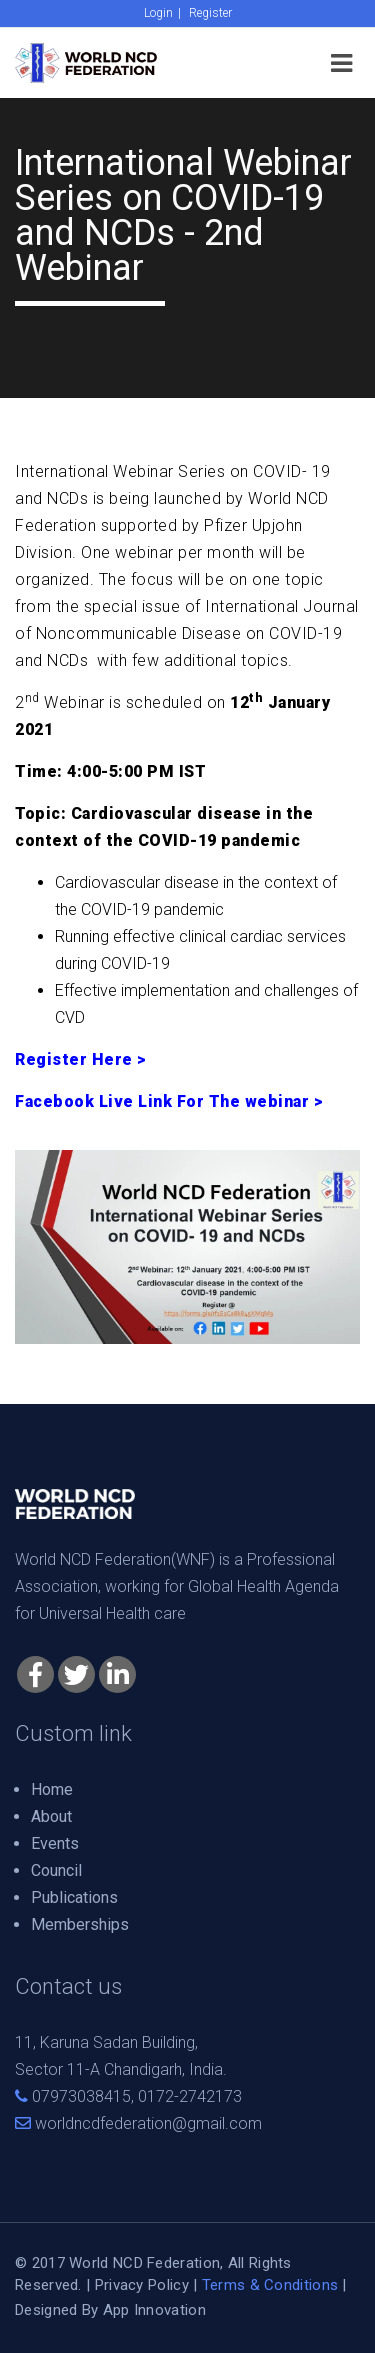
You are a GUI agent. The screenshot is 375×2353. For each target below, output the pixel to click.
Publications (74, 1897)
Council (56, 1870)
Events (55, 1843)
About (51, 1816)
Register (210, 13)
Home (52, 1789)
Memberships (80, 1924)
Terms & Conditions (270, 2285)
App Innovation (154, 2310)
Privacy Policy (142, 2285)
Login (158, 13)
